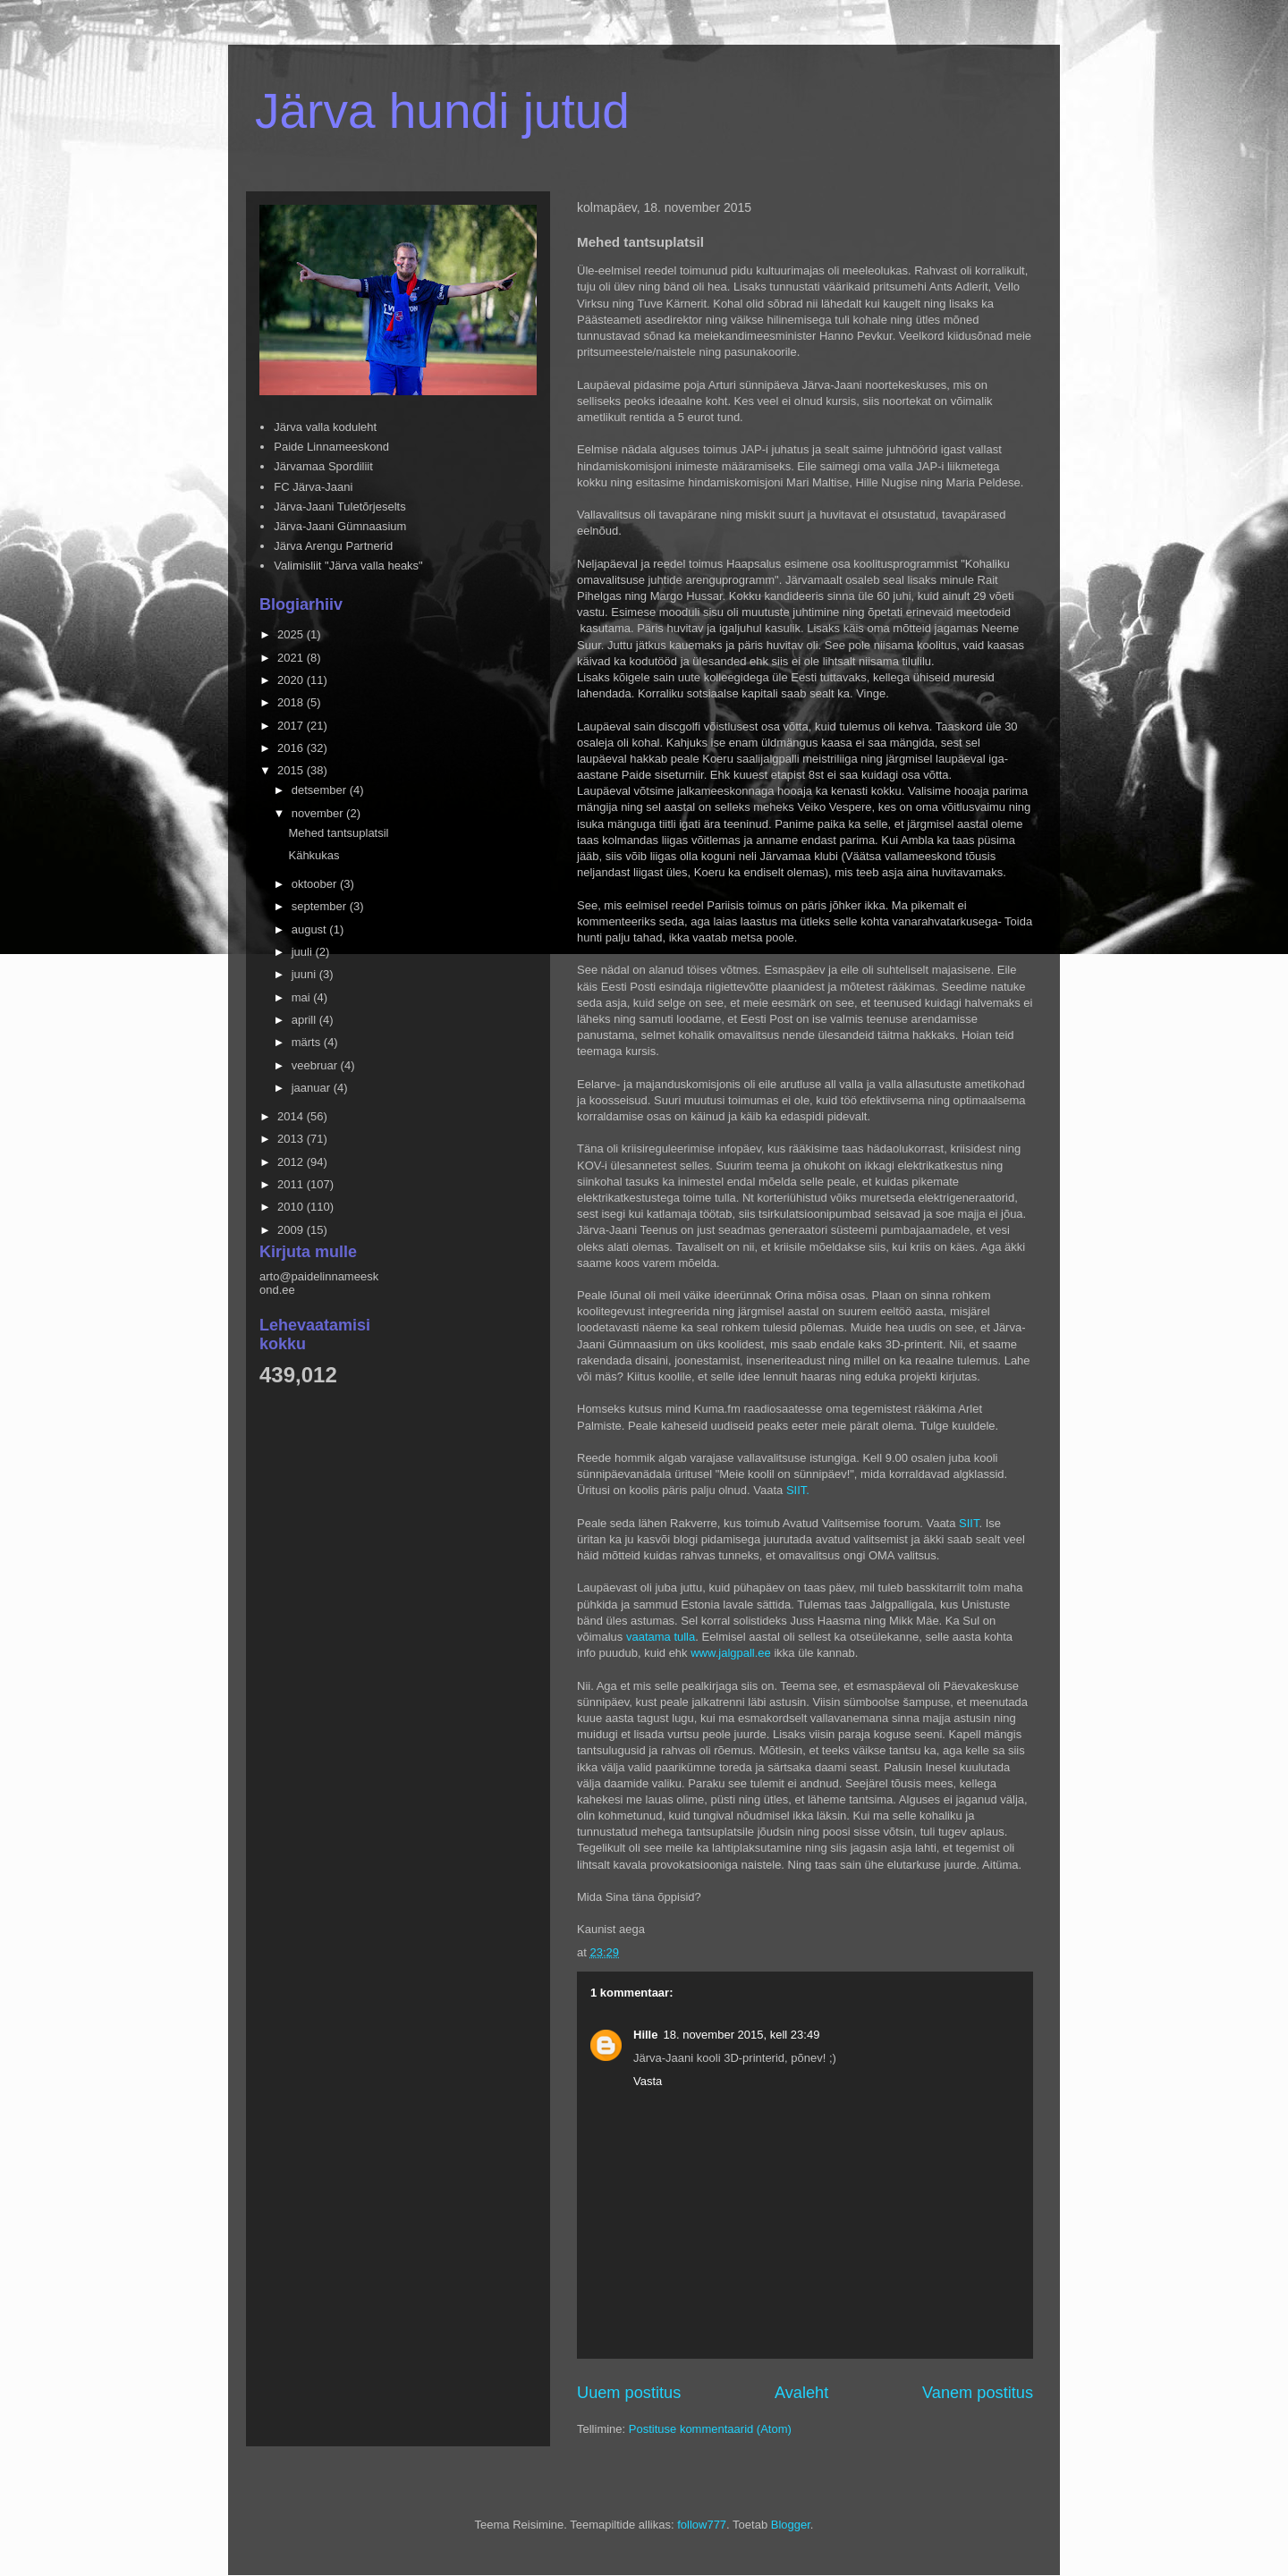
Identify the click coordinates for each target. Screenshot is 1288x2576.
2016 (292, 748)
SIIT (969, 1523)
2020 (292, 680)
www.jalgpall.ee (731, 1653)
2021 (292, 657)
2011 (292, 1184)
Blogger (790, 2524)
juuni (305, 974)
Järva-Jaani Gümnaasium (340, 526)
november (319, 813)
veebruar (316, 1065)
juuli (304, 952)
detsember (321, 790)
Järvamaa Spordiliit (323, 466)
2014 (292, 1116)
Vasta (647, 2081)
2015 (292, 770)
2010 (292, 1206)
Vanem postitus (977, 2393)
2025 (292, 634)
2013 (292, 1138)
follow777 (701, 2524)
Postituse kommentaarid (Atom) (710, 2429)
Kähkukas (313, 855)
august (311, 929)
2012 (292, 1162)
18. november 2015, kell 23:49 (741, 2034)
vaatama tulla (660, 1636)
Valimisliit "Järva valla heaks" (348, 565)
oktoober (316, 884)
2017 (292, 725)
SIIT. (797, 1490)
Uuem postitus (629, 2393)
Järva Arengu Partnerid (333, 546)
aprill (305, 1019)
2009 (292, 1230)
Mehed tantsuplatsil (338, 833)
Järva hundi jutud (442, 111)
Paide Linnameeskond (331, 446)
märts (308, 1042)
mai (303, 997)
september (321, 906)
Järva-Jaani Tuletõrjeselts (339, 506)
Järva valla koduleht (325, 427)
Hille (645, 2034)
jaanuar (313, 1087)
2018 (292, 702)
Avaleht (801, 2393)
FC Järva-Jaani (313, 487)
